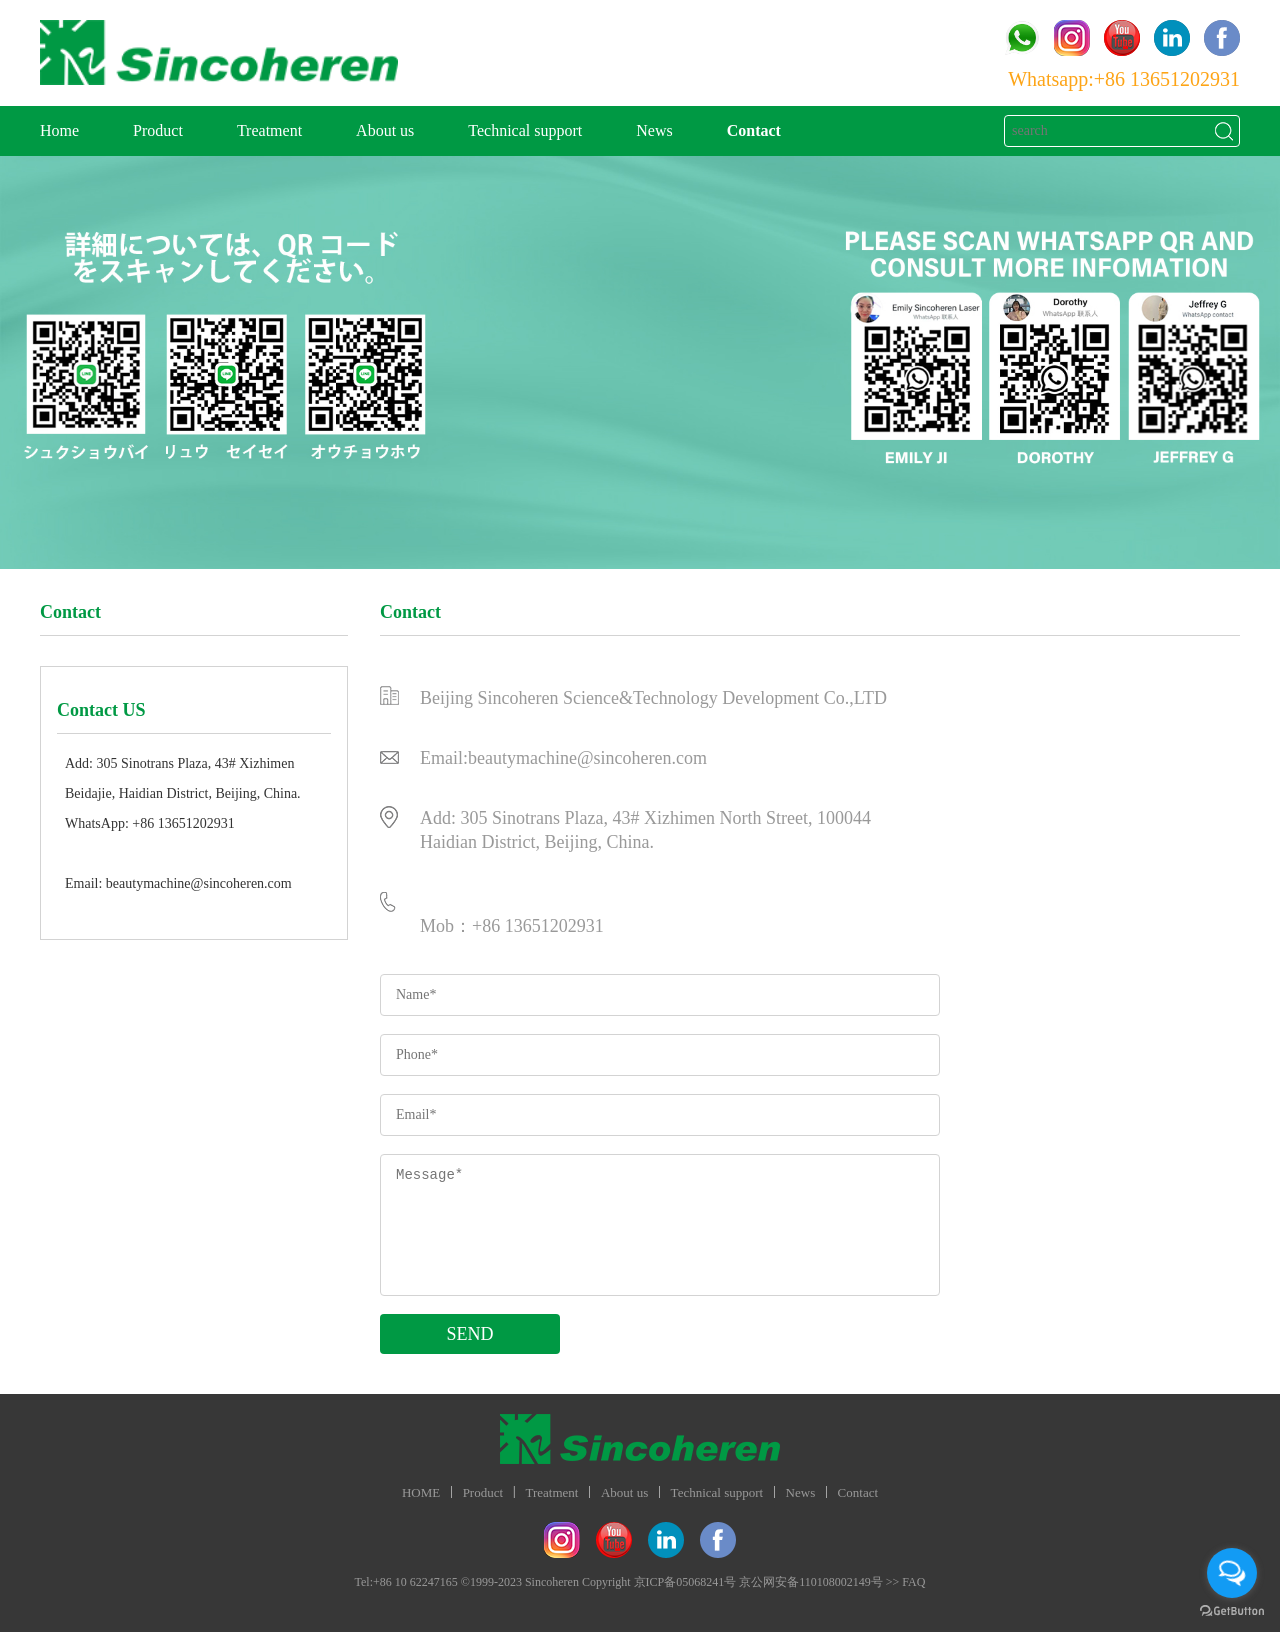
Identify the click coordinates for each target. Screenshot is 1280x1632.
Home (59, 130)
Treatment (269, 130)
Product (158, 130)
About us (385, 130)
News (654, 130)
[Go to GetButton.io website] (1232, 1611)
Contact (754, 130)
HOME (421, 1492)
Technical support (525, 130)
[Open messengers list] (1232, 1573)
